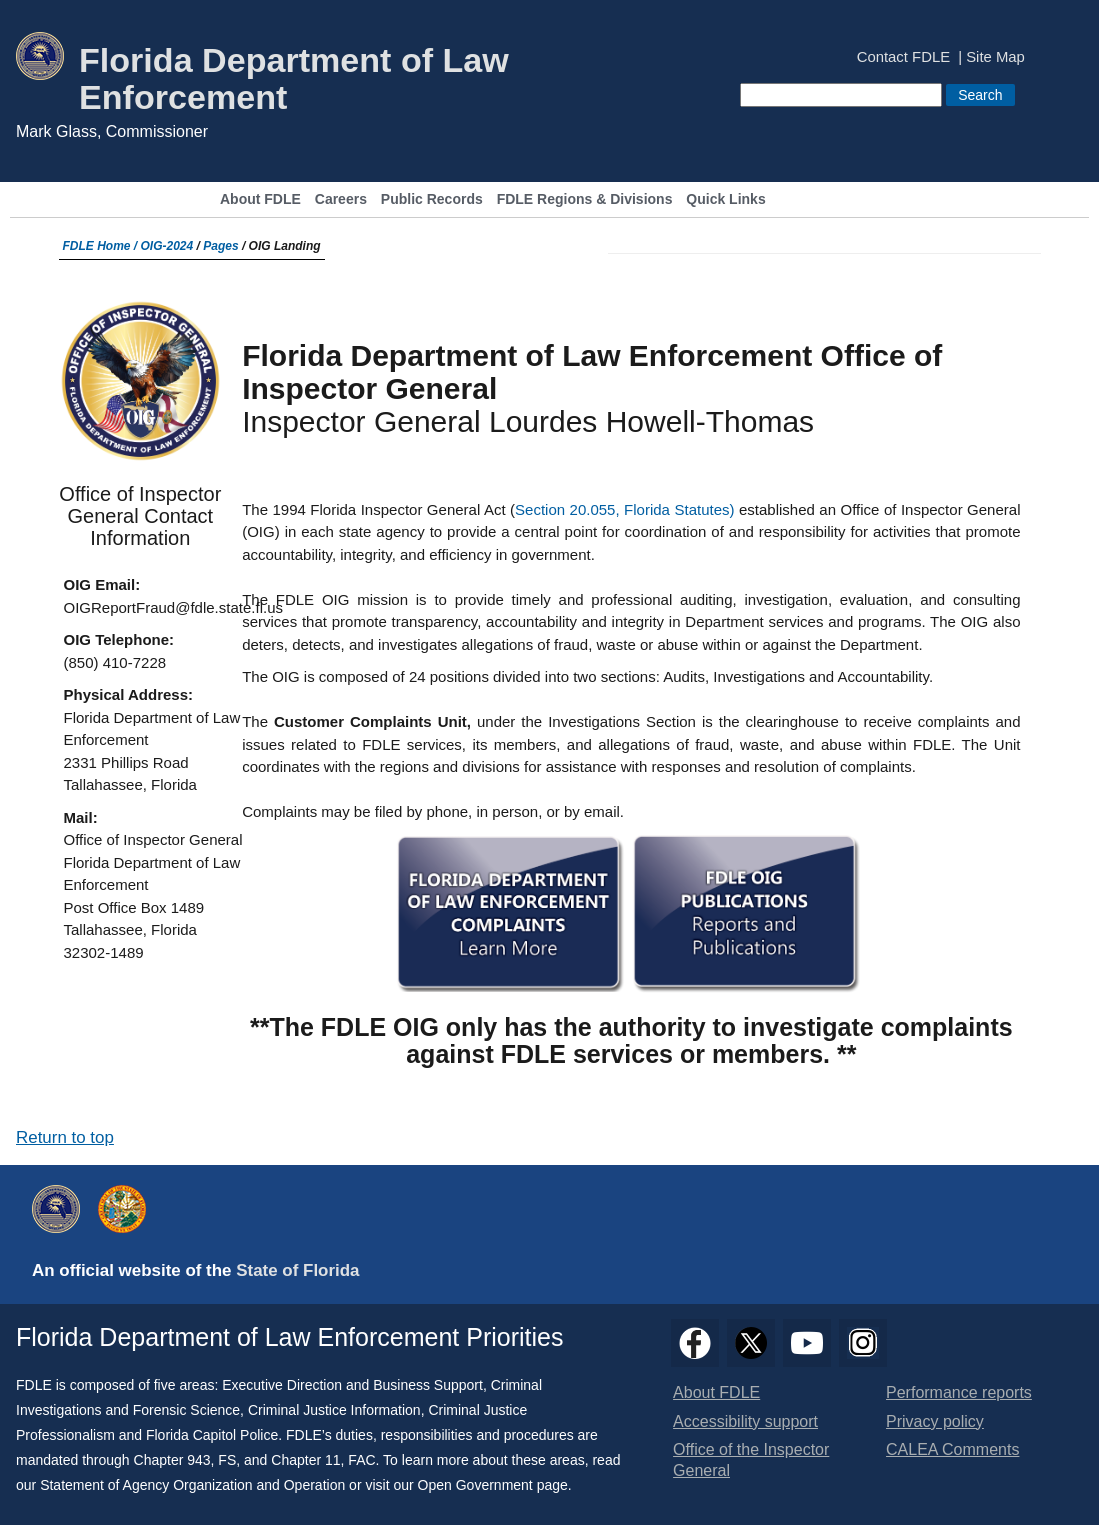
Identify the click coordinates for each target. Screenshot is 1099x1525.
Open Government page (493, 1485)
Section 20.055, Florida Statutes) (627, 509)
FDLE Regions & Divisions (585, 199)
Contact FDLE (903, 57)
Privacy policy (935, 1421)
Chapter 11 (305, 1460)
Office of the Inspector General (751, 1460)
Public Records (432, 199)
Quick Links (725, 199)
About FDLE (260, 199)
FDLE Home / (102, 246)
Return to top (65, 1137)
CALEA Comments (952, 1449)
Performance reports (959, 1392)
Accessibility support (745, 1421)
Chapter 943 (172, 1460)
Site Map (995, 57)
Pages (220, 246)
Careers (341, 199)
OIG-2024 (167, 246)
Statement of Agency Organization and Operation (192, 1485)
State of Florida (297, 1270)
